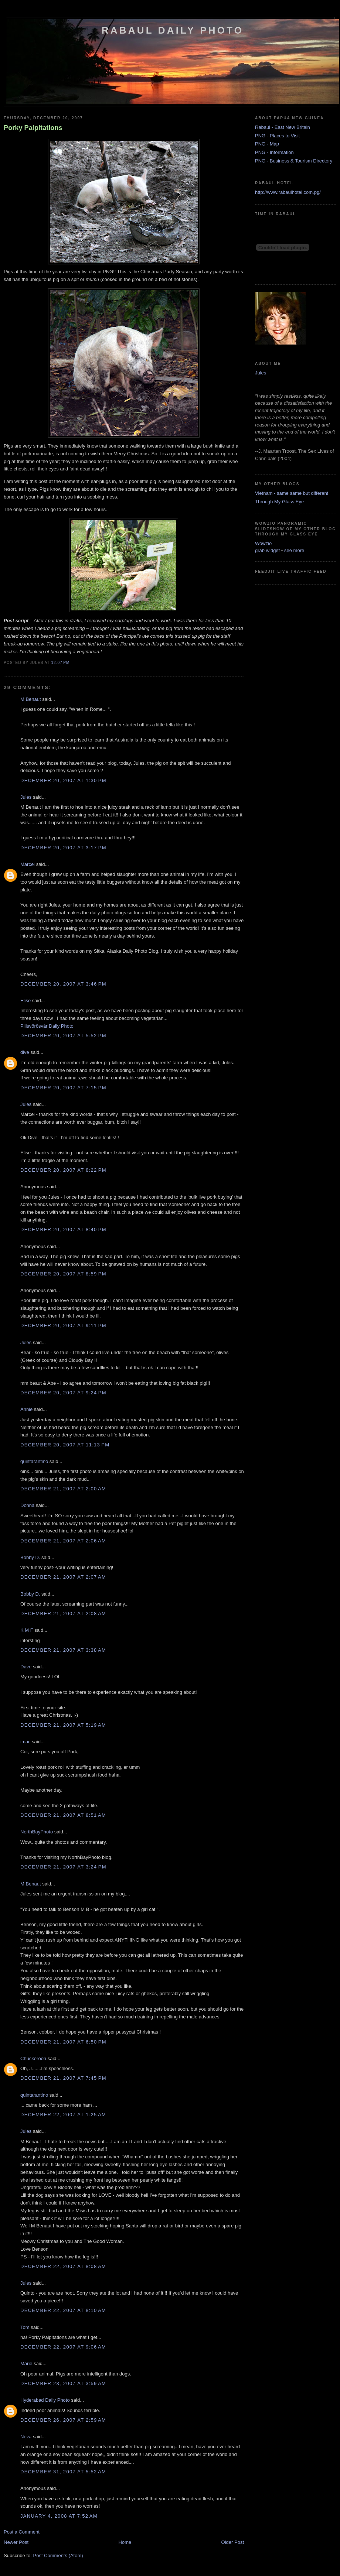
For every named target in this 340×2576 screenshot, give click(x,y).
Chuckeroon (33, 2058)
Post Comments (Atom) (58, 2555)
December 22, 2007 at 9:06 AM (63, 2347)
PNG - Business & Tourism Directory (293, 161)
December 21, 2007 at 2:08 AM (63, 1613)
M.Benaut (30, 699)
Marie (26, 2363)
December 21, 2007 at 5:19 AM (63, 1725)
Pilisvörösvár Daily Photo (47, 1026)
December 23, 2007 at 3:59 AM (63, 2383)
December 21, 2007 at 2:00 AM (63, 1488)
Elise (25, 1000)
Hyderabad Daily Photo (45, 2400)
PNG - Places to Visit (277, 135)
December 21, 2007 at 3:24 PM (63, 1867)
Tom (25, 2327)
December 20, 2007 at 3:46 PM (63, 984)
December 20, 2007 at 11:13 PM (64, 1445)
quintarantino (34, 1461)
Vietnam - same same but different (291, 493)
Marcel (27, 864)
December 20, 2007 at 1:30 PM (63, 780)
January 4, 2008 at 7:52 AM (59, 2516)
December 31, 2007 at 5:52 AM (63, 2471)
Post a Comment (22, 2532)
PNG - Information (274, 152)
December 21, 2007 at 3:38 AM (63, 1650)
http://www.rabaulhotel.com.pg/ (288, 192)
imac (25, 1741)
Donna (27, 1505)
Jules (25, 797)
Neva (25, 2436)
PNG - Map (267, 144)
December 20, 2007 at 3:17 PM (63, 847)
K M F (26, 1630)
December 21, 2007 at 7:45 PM (63, 2078)
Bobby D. (30, 1557)
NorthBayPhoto (36, 1832)
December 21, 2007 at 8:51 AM (63, 1815)
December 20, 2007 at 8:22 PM (63, 1170)
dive (24, 1052)
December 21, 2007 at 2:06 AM (63, 1541)
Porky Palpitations (33, 127)
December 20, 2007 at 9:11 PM (63, 1325)
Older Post (232, 2542)
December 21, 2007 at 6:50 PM (63, 2042)
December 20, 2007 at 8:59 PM (63, 1274)
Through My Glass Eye (279, 501)
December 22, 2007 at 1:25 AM (63, 2114)
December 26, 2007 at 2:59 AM (63, 2420)
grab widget (267, 550)
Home (125, 2542)
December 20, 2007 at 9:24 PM (63, 1392)
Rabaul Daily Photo (173, 30)
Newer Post (16, 2542)
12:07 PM (60, 663)
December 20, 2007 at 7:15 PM (63, 1087)
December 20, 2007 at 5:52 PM (63, 1035)
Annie (26, 1409)
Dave (25, 1666)
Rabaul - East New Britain (282, 127)
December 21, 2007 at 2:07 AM (63, 1577)
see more (294, 550)
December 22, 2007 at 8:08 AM (63, 2266)
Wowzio (263, 543)
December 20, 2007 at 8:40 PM (63, 1229)
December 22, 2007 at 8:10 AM (63, 2310)
